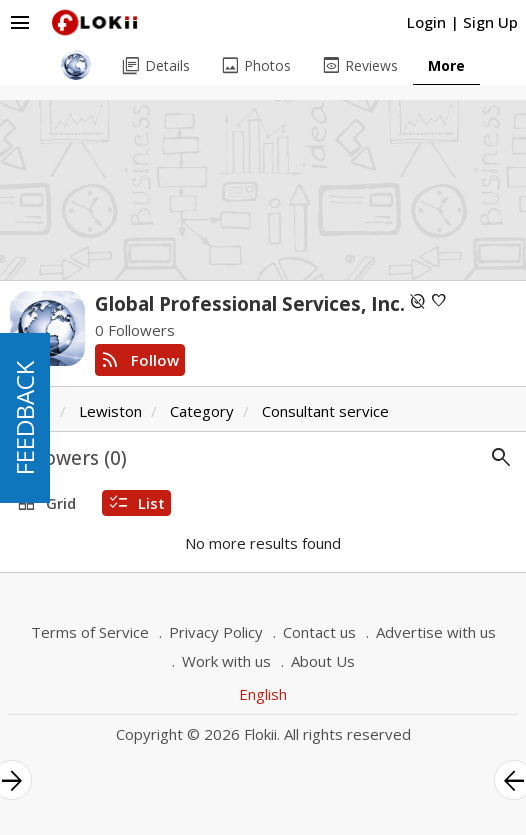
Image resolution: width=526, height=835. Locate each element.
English (263, 694)
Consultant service (325, 411)
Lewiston (110, 411)
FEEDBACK (24, 418)
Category (202, 411)
